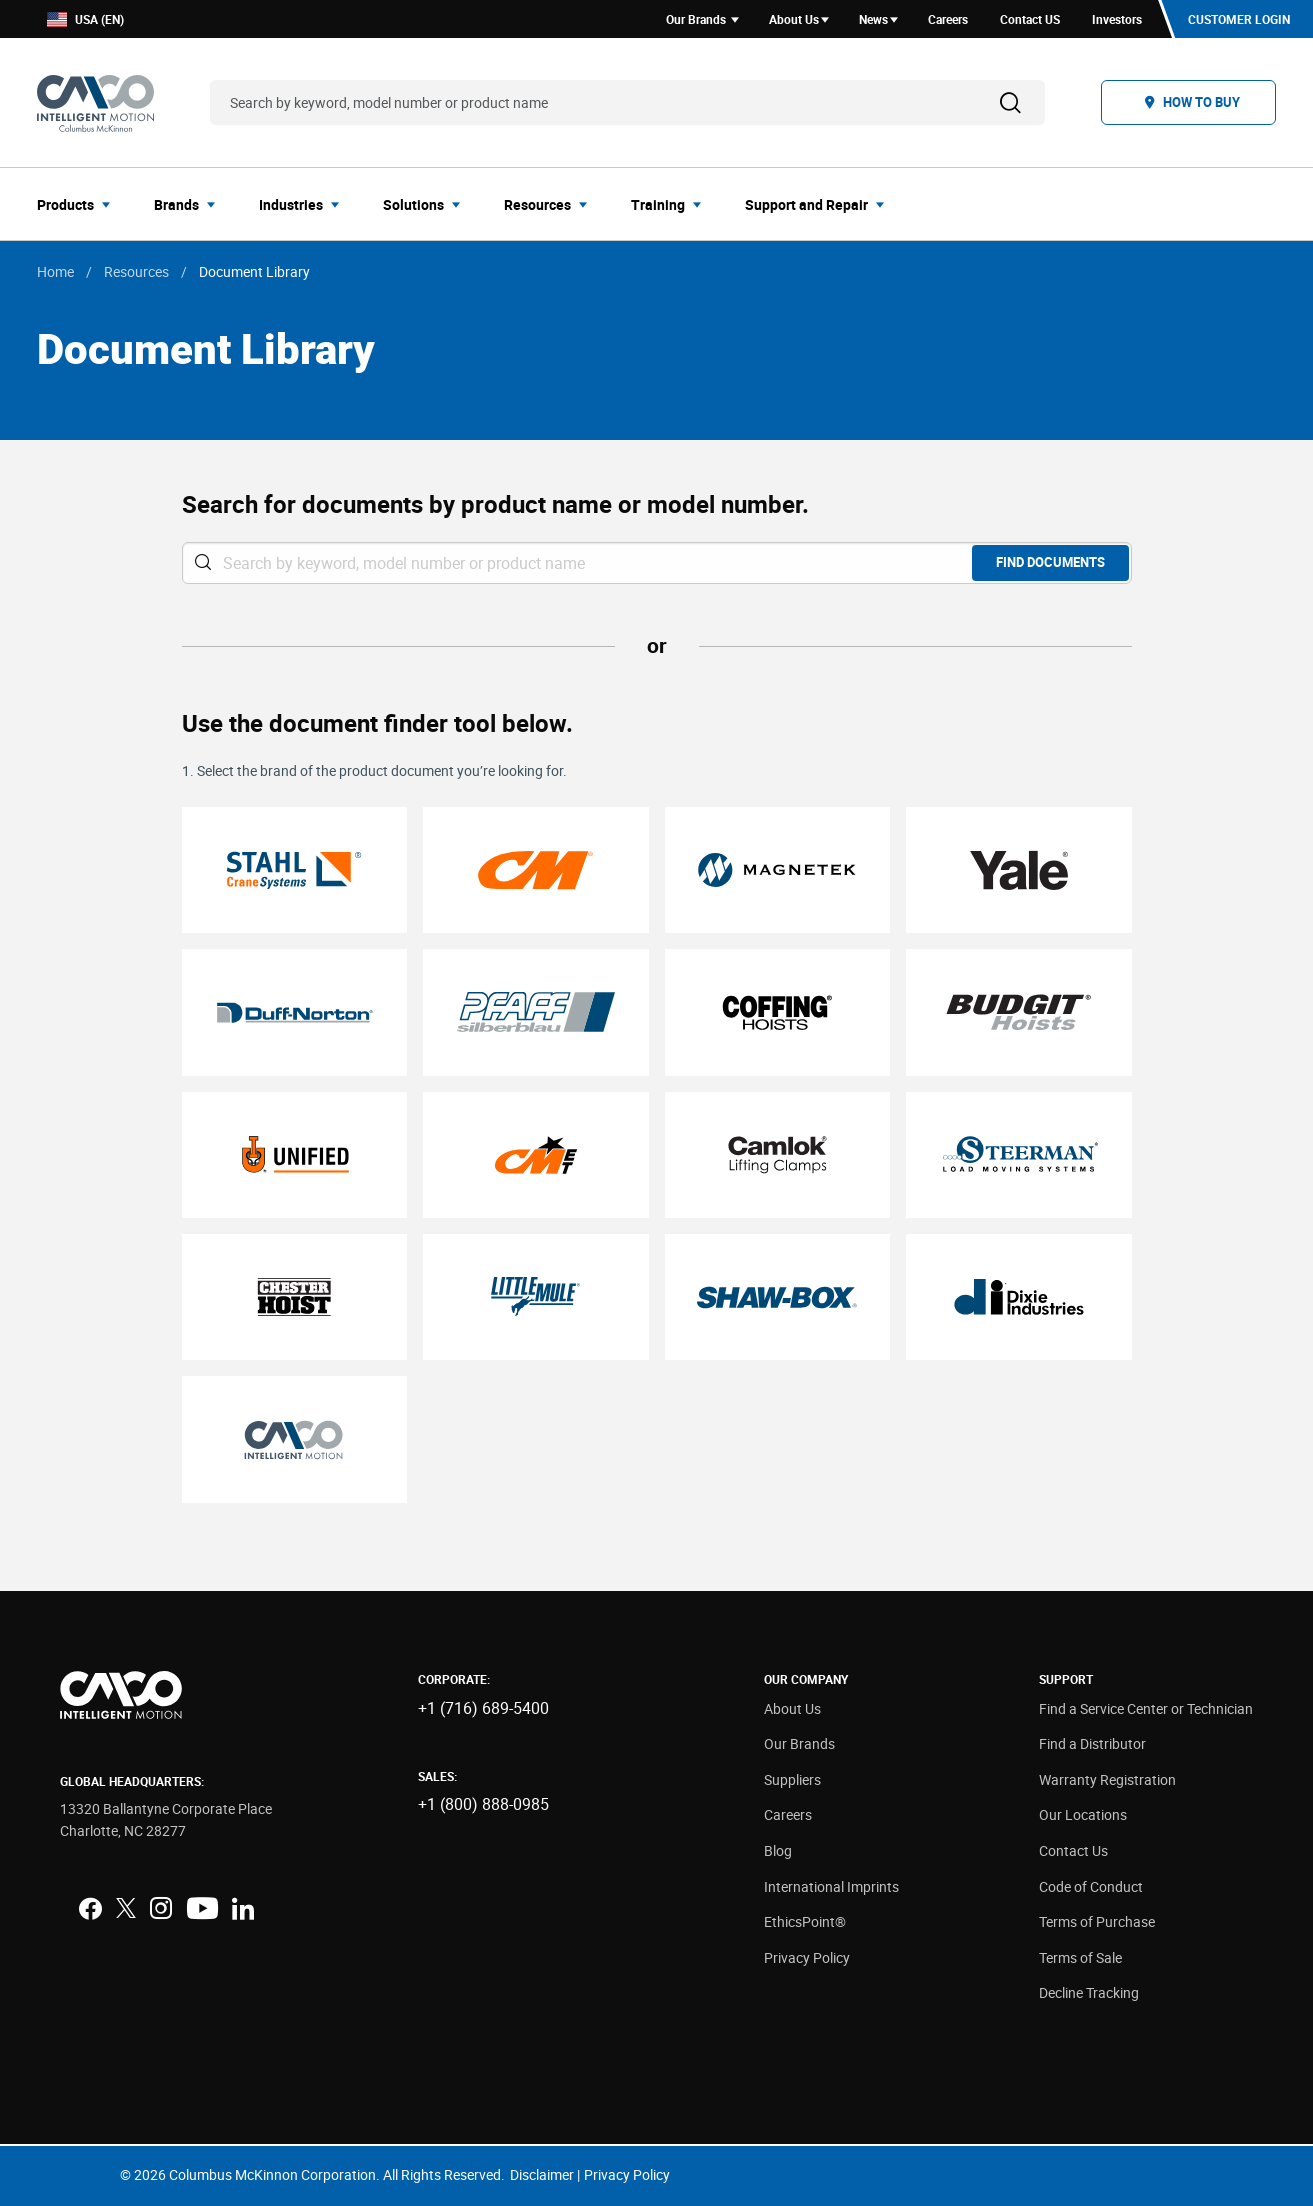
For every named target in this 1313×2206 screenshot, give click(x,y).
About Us (792, 1708)
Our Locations (1083, 1814)
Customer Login (1239, 19)
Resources (136, 271)
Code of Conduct (1091, 1886)
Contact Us (1073, 1850)
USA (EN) (85, 19)
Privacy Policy (807, 1957)
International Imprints (831, 1886)
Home (55, 271)
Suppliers (792, 1779)
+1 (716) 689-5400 (483, 1708)
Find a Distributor (1092, 1743)
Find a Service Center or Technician (1146, 1708)
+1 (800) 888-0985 (483, 1804)
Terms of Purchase (1097, 1921)
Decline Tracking (1089, 1992)
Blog (778, 1850)
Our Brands (799, 1743)
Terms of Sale (1080, 1957)
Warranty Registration (1107, 1779)
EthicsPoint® (805, 1921)
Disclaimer (542, 2174)
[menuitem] (79, 204)
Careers (788, 1814)
